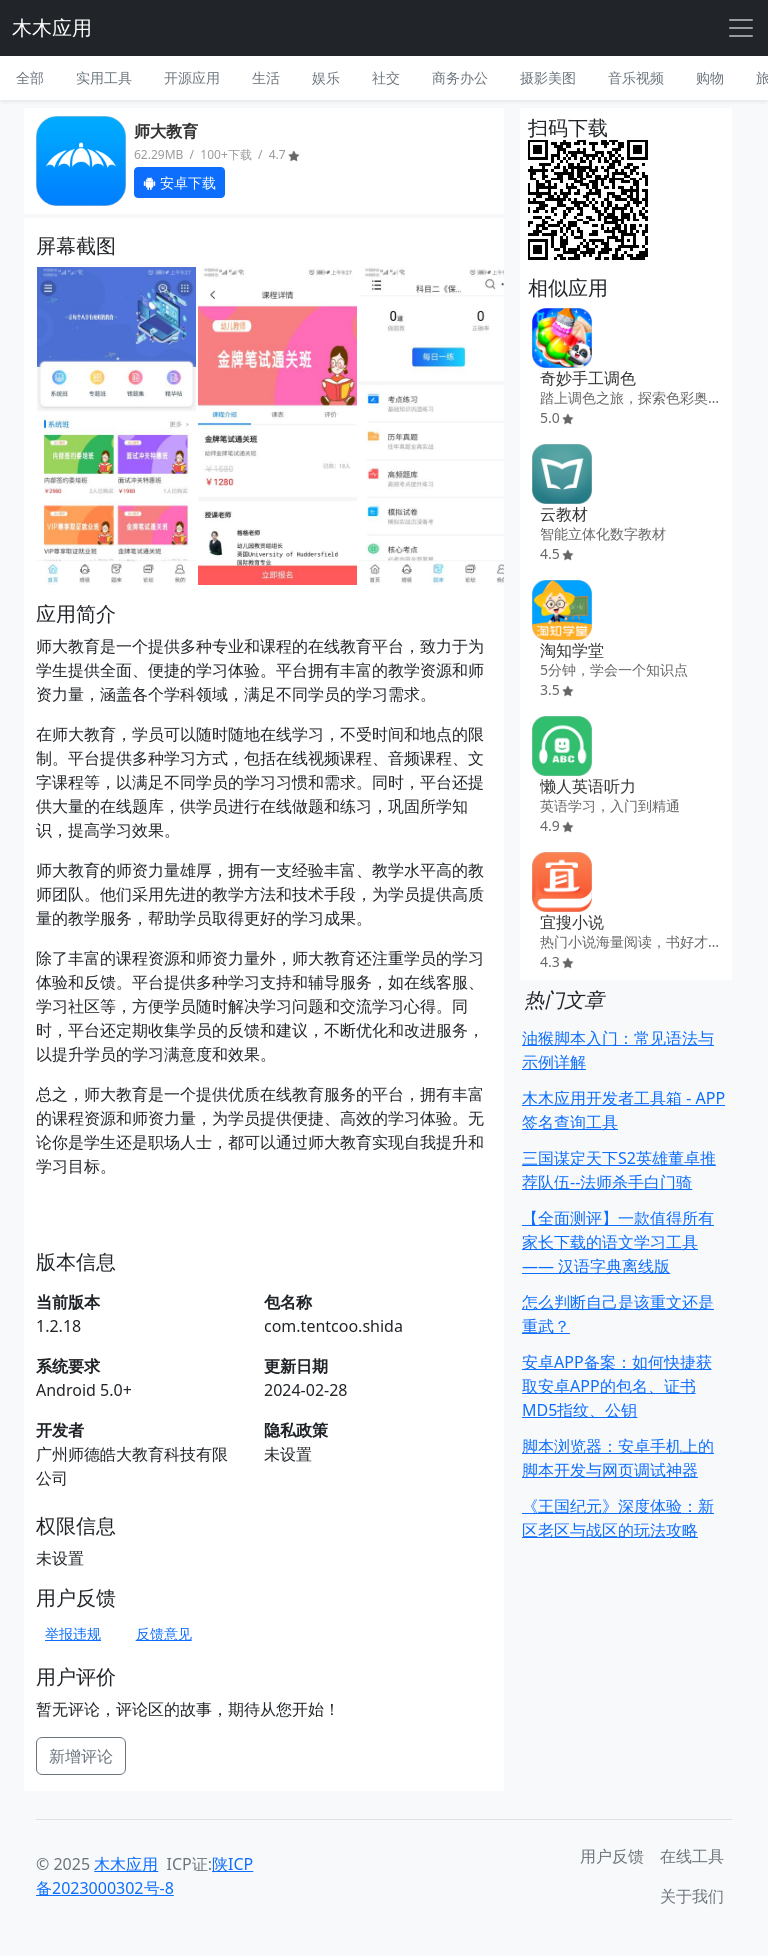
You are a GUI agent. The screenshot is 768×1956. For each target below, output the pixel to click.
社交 (386, 77)
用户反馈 (612, 1856)
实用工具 (104, 77)
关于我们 (692, 1896)
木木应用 (52, 27)
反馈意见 (164, 1633)
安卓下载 (179, 182)
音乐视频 (636, 77)
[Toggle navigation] (741, 28)
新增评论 (81, 1756)
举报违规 (73, 1633)
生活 (266, 77)
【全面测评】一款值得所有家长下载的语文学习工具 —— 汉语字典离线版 (618, 1242)
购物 (710, 77)
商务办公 (460, 77)
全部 (30, 77)
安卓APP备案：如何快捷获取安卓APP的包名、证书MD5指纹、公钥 (617, 1386)
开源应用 (192, 77)
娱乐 (326, 77)
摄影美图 (548, 77)
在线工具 (692, 1856)
